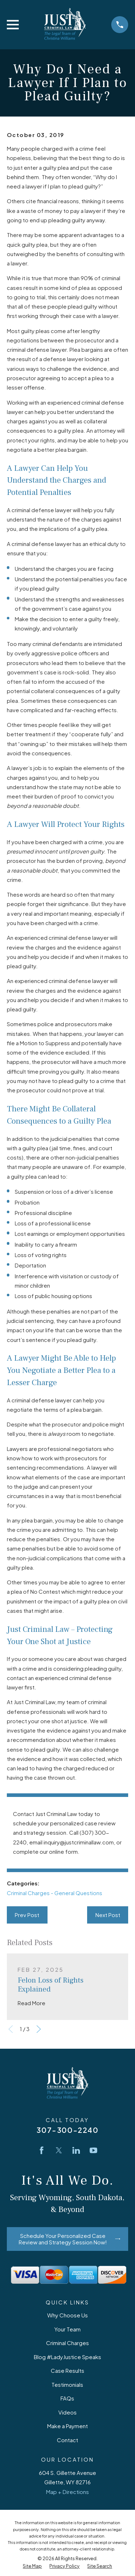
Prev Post (27, 1914)
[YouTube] (93, 2150)
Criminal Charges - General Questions (54, 1892)
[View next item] (38, 2029)
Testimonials (67, 2384)
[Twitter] (59, 2150)
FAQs (67, 2398)
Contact (67, 2439)
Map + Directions (67, 2491)
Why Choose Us (67, 2315)
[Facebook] (41, 2150)
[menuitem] (32, 2566)
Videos (67, 2412)
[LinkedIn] (76, 2150)
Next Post (107, 1914)
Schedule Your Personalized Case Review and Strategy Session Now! (69, 2238)
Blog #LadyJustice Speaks (67, 2356)
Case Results (67, 2370)
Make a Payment (67, 2425)
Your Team (67, 2329)
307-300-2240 (67, 2129)
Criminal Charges (67, 2342)
